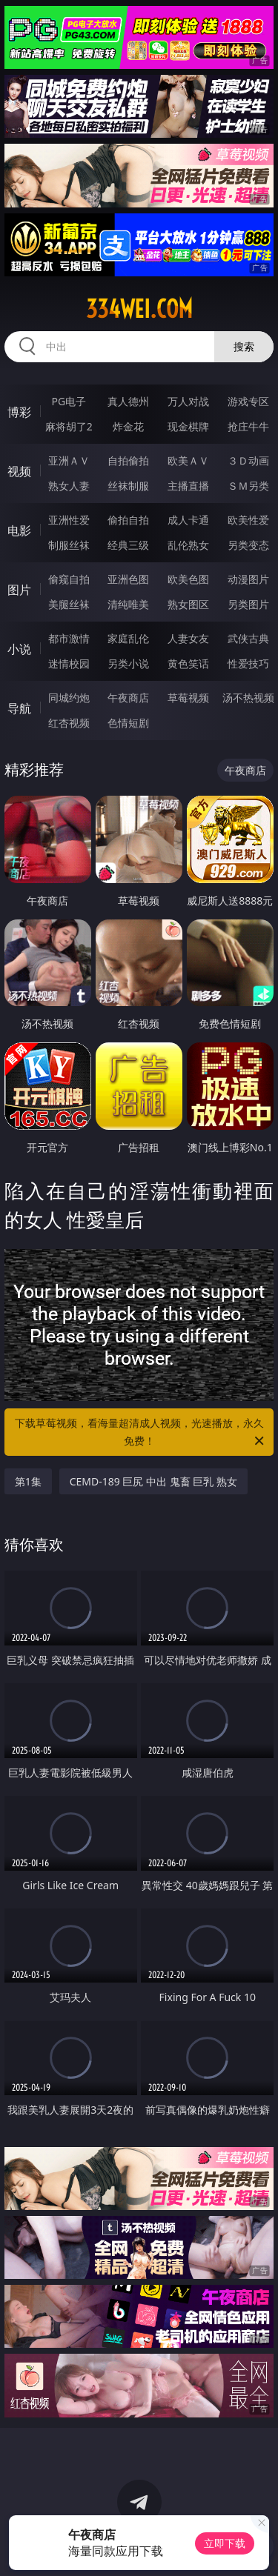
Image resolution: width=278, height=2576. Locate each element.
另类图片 (248, 604)
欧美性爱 (248, 520)
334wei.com (139, 309)
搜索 (244, 346)
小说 (19, 649)
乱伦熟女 (188, 545)
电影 (19, 530)
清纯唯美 (128, 604)
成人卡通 (188, 520)
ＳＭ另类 (248, 486)
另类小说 (128, 663)
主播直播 (188, 486)
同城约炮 (69, 697)
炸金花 (128, 426)
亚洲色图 (128, 579)
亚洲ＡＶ (69, 460)
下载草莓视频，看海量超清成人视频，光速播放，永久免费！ (141, 1433)
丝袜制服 (128, 486)
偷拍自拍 (128, 520)
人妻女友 (188, 638)
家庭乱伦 (128, 638)
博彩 (19, 412)
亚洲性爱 (69, 520)
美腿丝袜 (69, 604)
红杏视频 (69, 723)
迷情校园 (69, 663)
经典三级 (128, 545)
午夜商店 (128, 697)
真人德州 (128, 401)
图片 (19, 590)
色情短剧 (128, 723)
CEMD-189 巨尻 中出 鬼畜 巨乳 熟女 (153, 1481)
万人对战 (188, 401)
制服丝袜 (69, 545)
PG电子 (68, 401)
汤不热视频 (248, 697)
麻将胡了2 (69, 426)
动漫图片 (248, 579)
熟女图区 (188, 604)
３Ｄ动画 (248, 460)
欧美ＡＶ (188, 460)
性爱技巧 (248, 663)
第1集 (28, 1481)
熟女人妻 (69, 486)
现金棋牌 (188, 426)
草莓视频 (188, 697)
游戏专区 (248, 401)
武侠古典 (248, 638)
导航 (19, 708)
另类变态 (248, 545)
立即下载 (224, 2543)
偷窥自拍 (69, 579)
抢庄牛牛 (248, 426)
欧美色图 (188, 579)
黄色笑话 (188, 663)
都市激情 (69, 638)
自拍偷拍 (128, 460)
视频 (19, 471)
